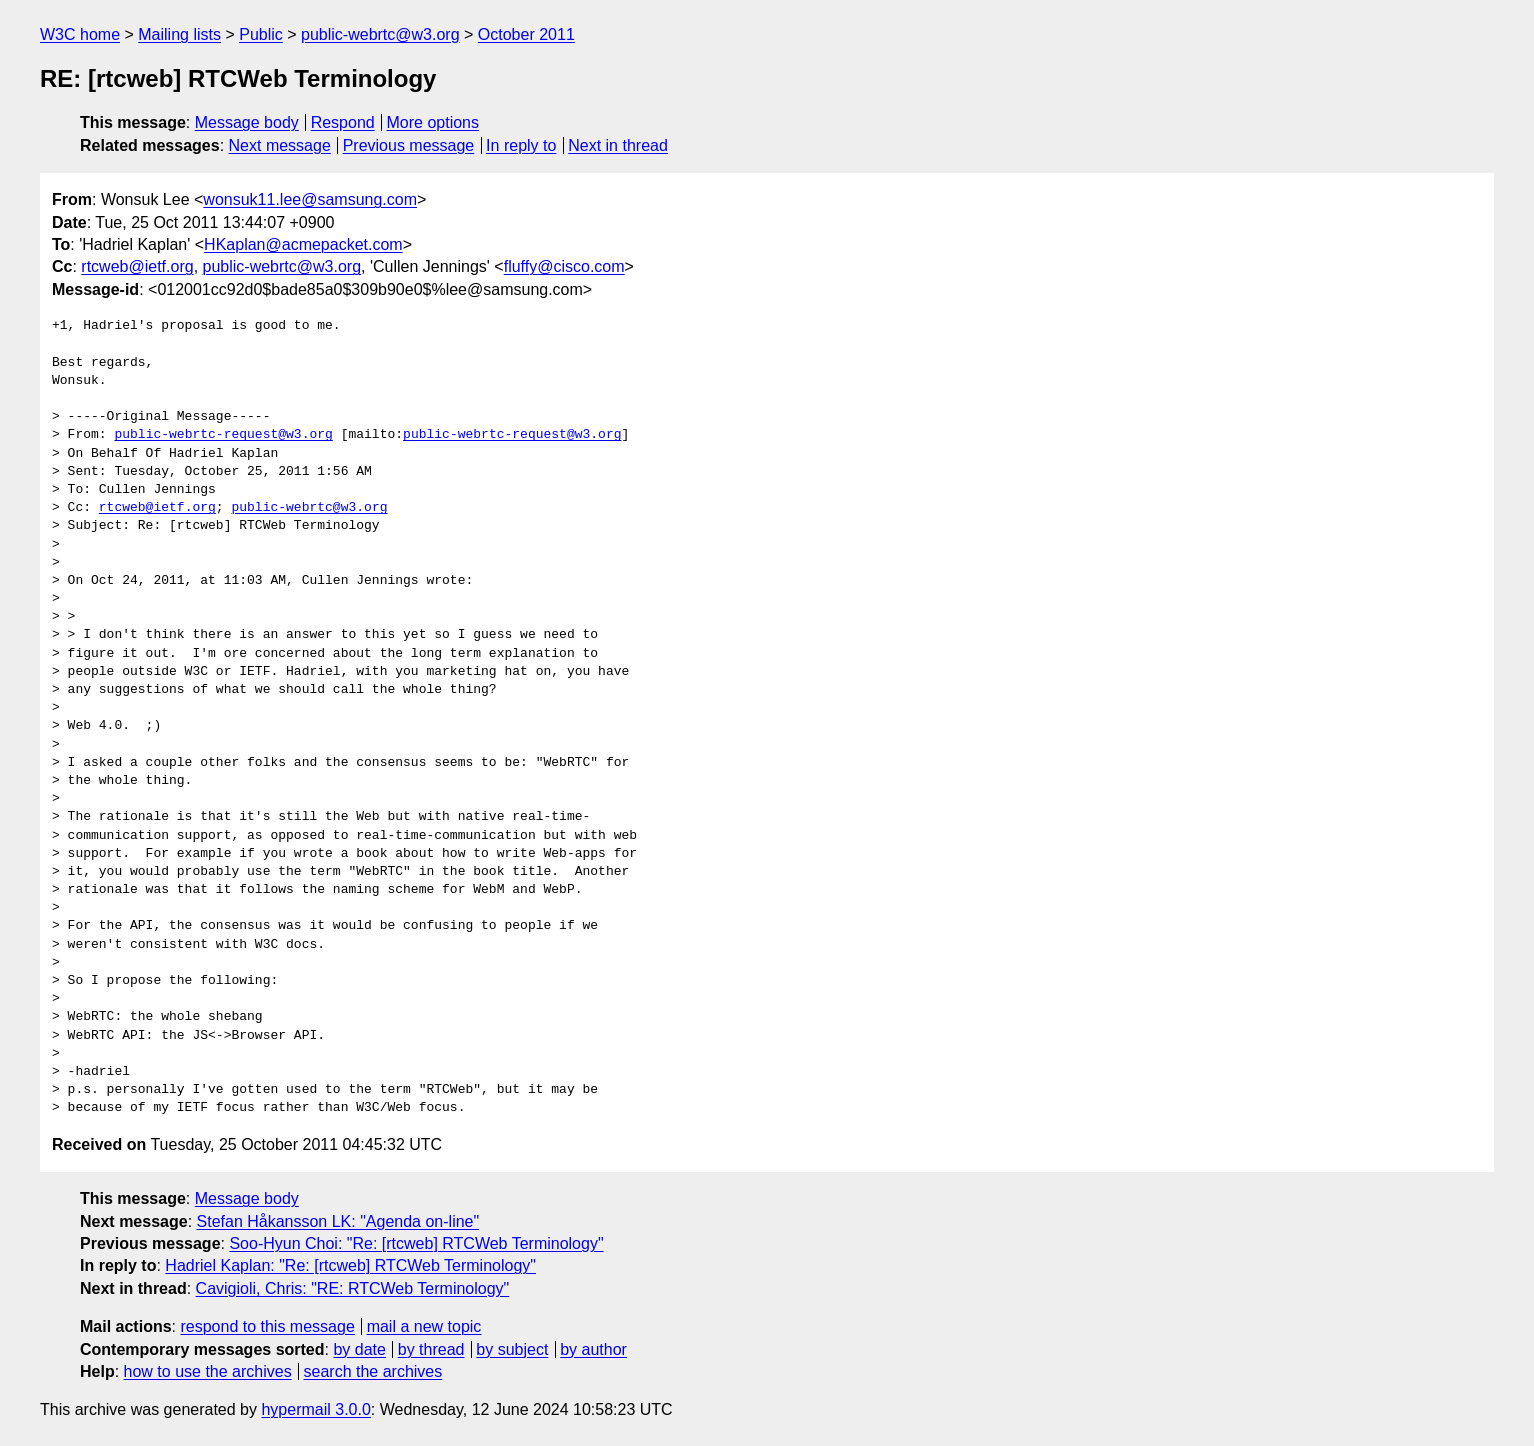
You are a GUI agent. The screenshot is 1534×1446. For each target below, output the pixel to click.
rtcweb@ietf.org (137, 266)
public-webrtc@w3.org (380, 34)
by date (359, 1349)
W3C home (80, 34)
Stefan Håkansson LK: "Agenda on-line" (338, 1221)
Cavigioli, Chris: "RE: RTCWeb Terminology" (353, 1288)
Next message (280, 145)
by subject (512, 1349)
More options (433, 122)
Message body (247, 122)
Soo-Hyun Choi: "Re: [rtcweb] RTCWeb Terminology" (416, 1243)
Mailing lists (179, 34)
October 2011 (526, 34)
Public (261, 34)
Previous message (409, 145)
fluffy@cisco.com (564, 266)
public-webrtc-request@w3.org (223, 435)
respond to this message (267, 1326)
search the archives (373, 1371)
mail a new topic (424, 1326)
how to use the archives (208, 1371)
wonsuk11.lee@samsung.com (310, 199)
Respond (343, 122)
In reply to (521, 145)
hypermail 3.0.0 (315, 1409)
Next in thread (618, 145)
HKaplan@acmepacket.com (303, 244)
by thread (431, 1349)
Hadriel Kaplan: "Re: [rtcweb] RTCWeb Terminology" (350, 1265)
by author (593, 1349)
